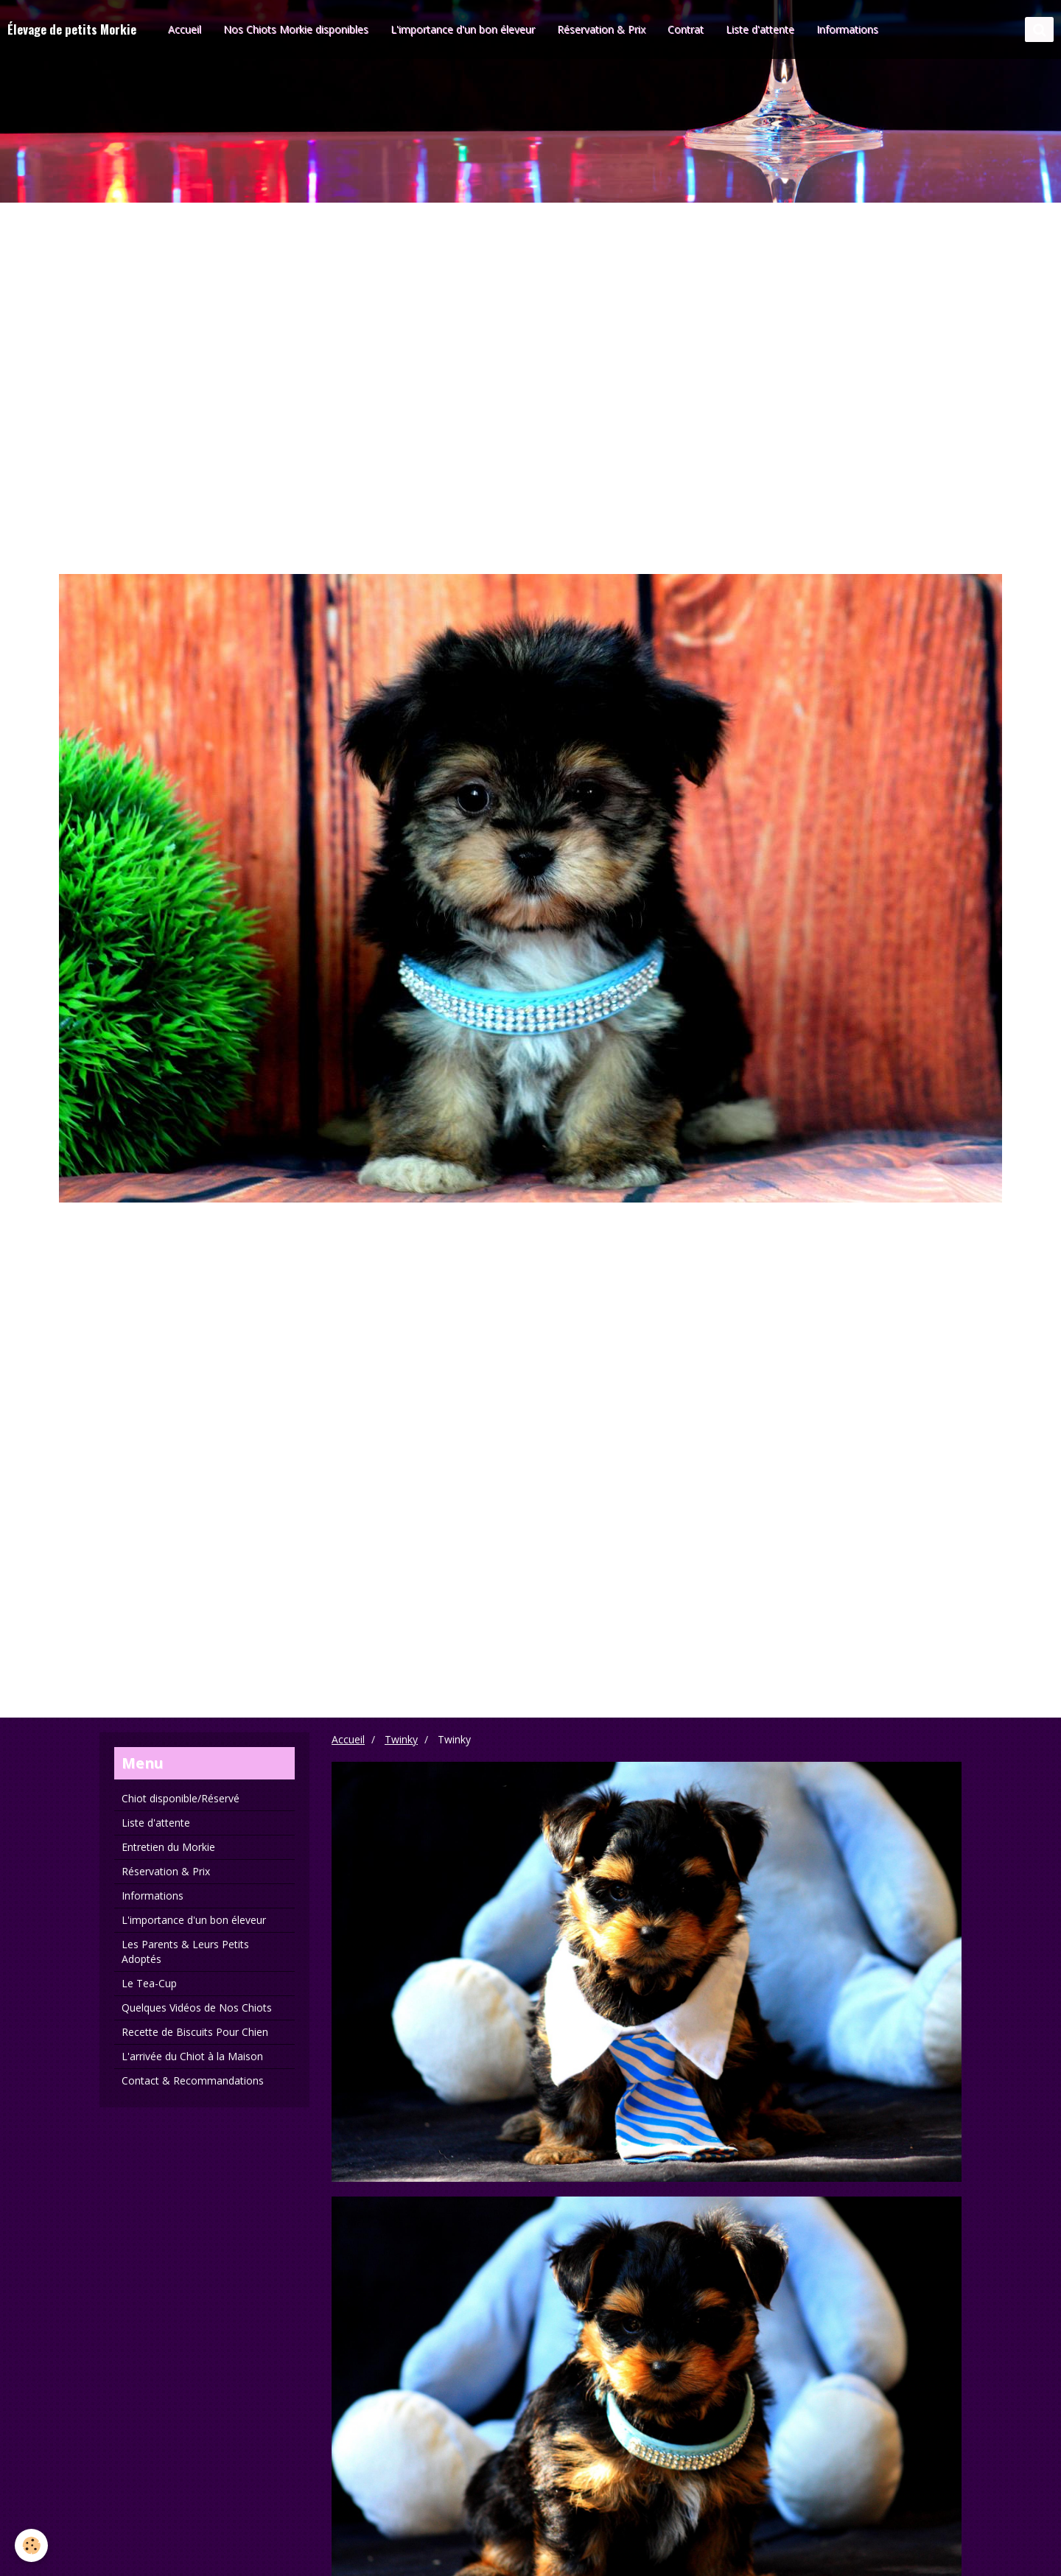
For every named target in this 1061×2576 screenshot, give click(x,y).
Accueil (184, 29)
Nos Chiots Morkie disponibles (295, 29)
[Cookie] (31, 2545)
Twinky (401, 1739)
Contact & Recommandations (193, 2080)
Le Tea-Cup (149, 1983)
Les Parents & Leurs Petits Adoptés (185, 1951)
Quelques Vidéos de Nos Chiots (197, 2008)
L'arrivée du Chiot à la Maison (192, 2056)
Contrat (686, 29)
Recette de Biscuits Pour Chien (195, 2032)
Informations (847, 29)
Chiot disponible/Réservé (180, 1798)
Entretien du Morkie (168, 1847)
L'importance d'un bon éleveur (463, 29)
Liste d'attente (760, 29)
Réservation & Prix (601, 29)
